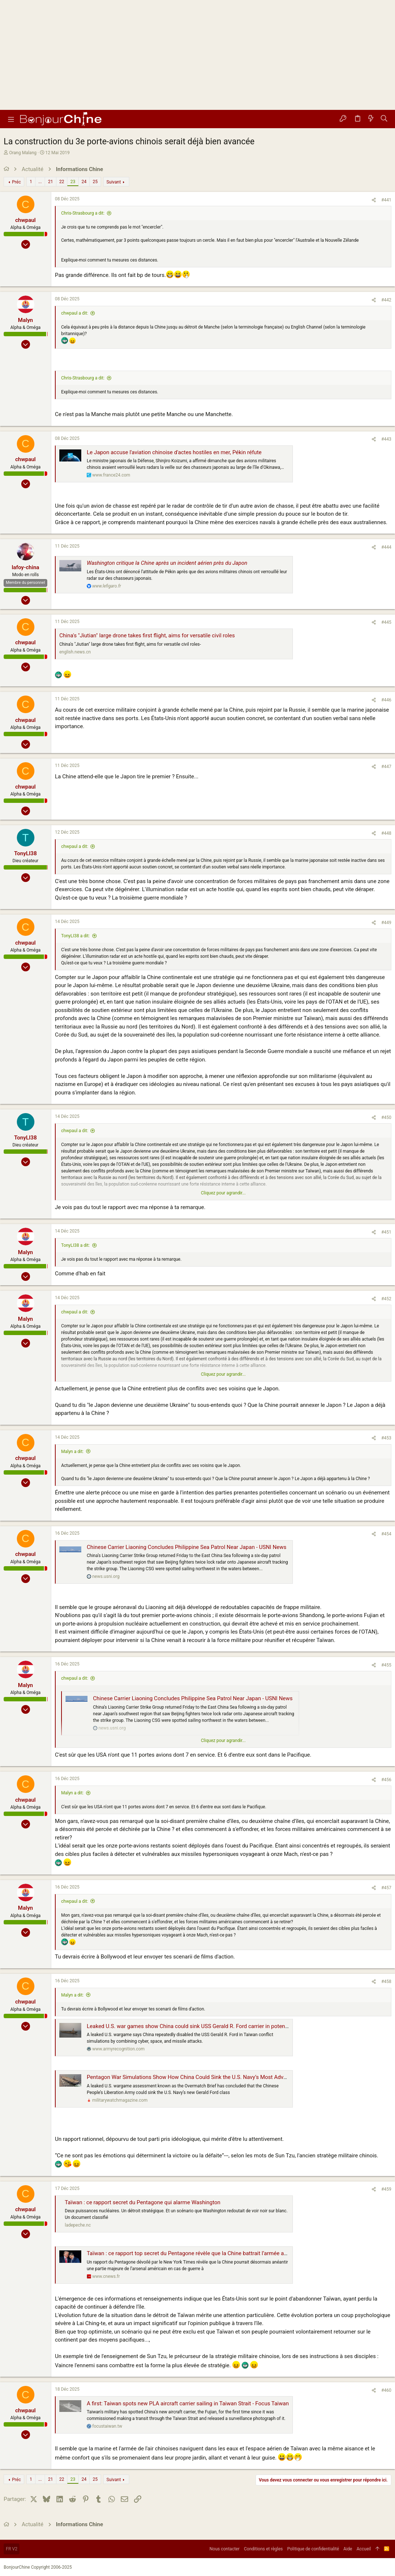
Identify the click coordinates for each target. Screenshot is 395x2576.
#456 (386, 1779)
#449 (386, 922)
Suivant (114, 182)
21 (50, 181)
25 (95, 181)
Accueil (364, 2548)
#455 (386, 1665)
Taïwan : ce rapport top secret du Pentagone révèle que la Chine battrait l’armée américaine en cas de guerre (218, 2253)
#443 (386, 439)
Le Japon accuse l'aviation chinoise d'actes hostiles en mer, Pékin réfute (174, 452)
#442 (386, 300)
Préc (16, 182)
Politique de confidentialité (313, 2548)
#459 (386, 2189)
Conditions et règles (263, 2548)
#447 (386, 766)
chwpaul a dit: (74, 313)
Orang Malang (23, 152)
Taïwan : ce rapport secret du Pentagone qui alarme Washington (142, 2202)
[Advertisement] (197, 55)
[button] (11, 119)
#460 (386, 2390)
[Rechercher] (384, 119)
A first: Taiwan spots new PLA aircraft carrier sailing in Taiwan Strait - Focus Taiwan (188, 2403)
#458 (386, 1981)
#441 (386, 200)
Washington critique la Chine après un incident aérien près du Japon (167, 563)
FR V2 (11, 2548)
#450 (386, 1117)
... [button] (40, 181)
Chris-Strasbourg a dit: (82, 213)
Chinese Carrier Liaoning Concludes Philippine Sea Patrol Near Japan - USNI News (186, 1547)
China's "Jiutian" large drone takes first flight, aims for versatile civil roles (147, 635)
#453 (386, 1438)
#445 (386, 622)
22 (61, 181)
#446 (386, 700)
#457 (386, 1887)
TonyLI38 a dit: (75, 935)
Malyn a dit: (72, 1451)
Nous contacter (224, 2548)
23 (72, 181)
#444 (386, 547)
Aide (347, 2548)
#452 (386, 1298)
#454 (386, 1534)
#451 (386, 1232)
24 (84, 181)
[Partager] (374, 200)
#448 (386, 833)
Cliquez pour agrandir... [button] (223, 1193)
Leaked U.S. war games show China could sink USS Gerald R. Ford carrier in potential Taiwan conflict (209, 2026)
